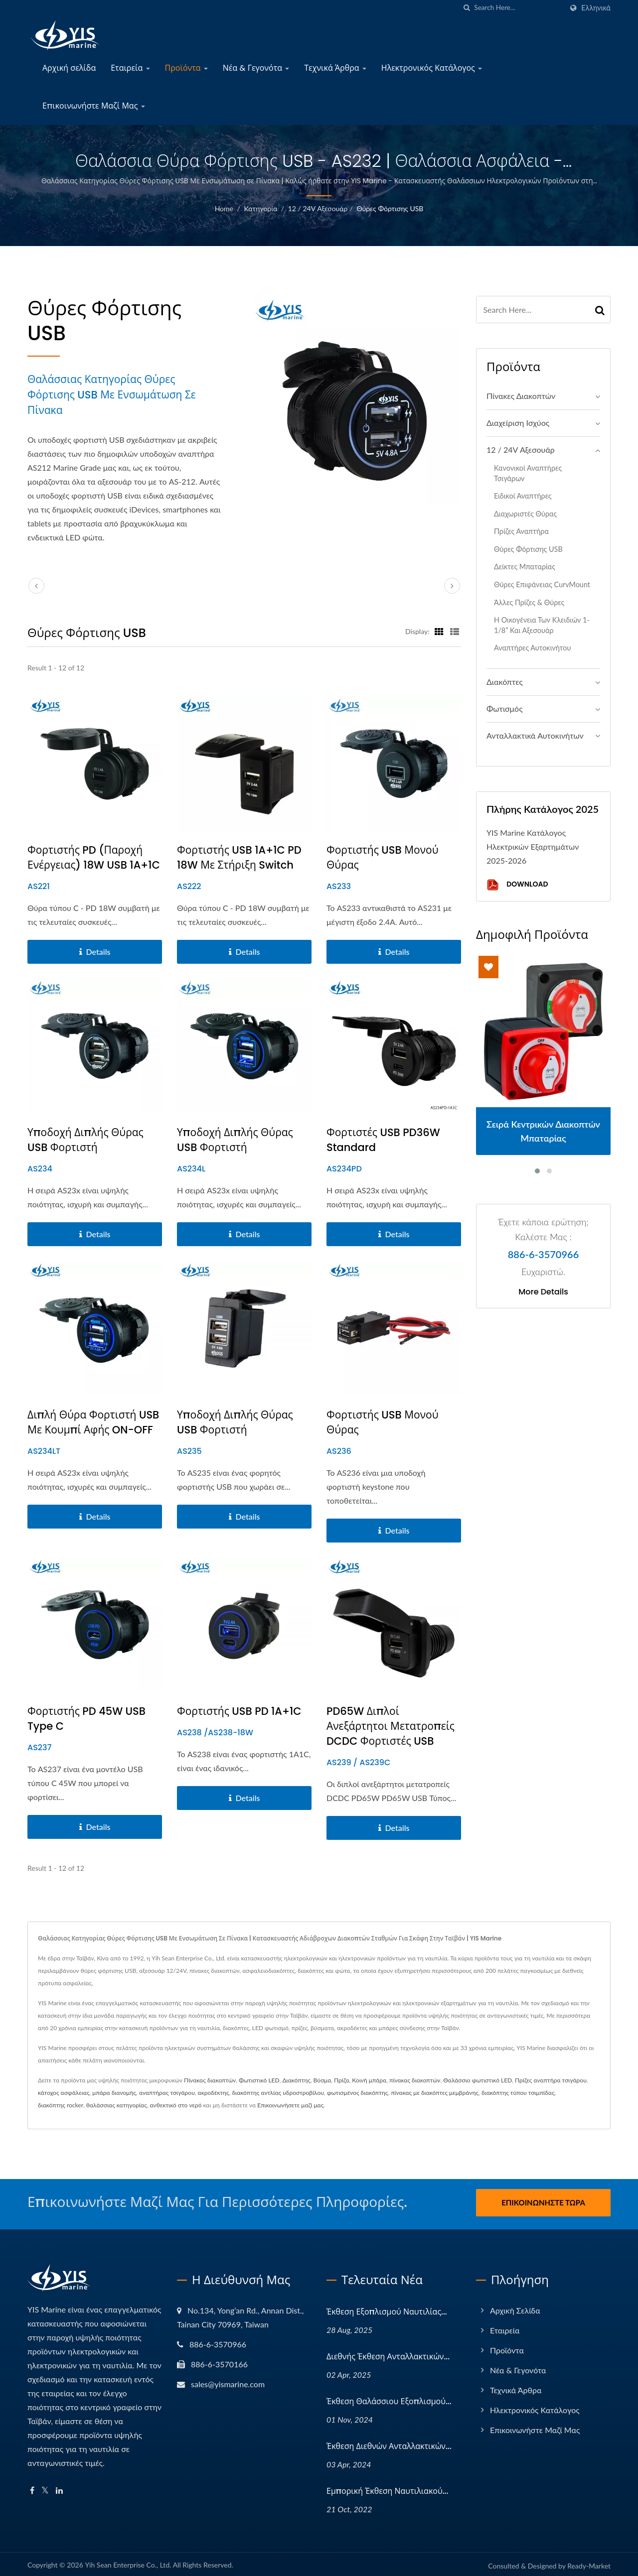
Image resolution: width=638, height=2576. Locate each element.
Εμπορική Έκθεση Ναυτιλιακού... (387, 2488)
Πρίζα (341, 2080)
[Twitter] (45, 2487)
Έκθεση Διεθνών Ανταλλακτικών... (389, 2443)
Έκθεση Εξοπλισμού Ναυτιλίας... (386, 2309)
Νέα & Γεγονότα (256, 68)
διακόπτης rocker (60, 2105)
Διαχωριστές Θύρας (525, 514)
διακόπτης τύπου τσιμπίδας (518, 2092)
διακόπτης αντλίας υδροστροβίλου (277, 2092)
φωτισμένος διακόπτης (357, 2092)
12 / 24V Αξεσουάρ (318, 208)
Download (517, 885)
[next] (452, 586)
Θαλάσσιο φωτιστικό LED (477, 2080)
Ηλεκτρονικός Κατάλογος (431, 68)
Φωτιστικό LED (259, 2080)
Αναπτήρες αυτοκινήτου (532, 648)
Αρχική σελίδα (69, 68)
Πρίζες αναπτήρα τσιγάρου (551, 2080)
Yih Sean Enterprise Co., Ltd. (128, 2562)
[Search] (518, 7)
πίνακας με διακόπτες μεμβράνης (434, 2092)
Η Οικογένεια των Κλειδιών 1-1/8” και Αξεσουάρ (542, 625)
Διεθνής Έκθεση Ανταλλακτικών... (388, 2353)
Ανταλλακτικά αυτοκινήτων (535, 735)
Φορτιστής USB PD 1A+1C (239, 1711)
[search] (466, 7)
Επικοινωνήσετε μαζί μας (290, 2105)
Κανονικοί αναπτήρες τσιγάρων (528, 473)
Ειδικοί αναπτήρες (523, 496)
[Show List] (454, 631)
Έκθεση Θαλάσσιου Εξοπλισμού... (389, 2398)
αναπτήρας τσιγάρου (167, 2092)
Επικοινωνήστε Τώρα (543, 2202)
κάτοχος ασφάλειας (63, 2092)
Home (224, 208)
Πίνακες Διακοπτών (520, 395)
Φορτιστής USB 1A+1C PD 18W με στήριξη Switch (239, 857)
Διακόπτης (296, 2080)
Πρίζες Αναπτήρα (521, 531)
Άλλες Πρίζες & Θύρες (529, 602)
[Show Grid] (439, 631)
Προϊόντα (186, 68)
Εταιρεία (130, 68)
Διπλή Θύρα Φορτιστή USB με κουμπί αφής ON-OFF (93, 1422)
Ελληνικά (596, 8)
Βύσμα (322, 2080)
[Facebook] (32, 2487)
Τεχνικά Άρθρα (335, 68)
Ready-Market (589, 2563)
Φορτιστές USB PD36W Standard (383, 1140)
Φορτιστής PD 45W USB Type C (86, 1718)
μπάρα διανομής (114, 2092)
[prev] (36, 586)
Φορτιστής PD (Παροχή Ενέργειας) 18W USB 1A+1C (93, 857)
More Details (543, 1292)
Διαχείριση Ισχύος (517, 422)
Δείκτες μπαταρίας (524, 566)
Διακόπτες (504, 681)
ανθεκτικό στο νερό (176, 2105)
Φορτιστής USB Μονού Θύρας (382, 857)
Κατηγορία (260, 208)
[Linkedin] (59, 2487)
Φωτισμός (504, 708)
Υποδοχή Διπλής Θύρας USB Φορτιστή (85, 1140)
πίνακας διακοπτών (414, 2080)
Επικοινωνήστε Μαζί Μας (93, 106)
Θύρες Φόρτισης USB (389, 208)
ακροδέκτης (213, 2092)
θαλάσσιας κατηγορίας (116, 2105)
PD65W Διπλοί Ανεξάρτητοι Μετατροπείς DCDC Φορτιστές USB (390, 1726)
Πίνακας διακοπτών (210, 2080)
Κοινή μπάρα (369, 2080)
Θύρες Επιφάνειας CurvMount (542, 584)
